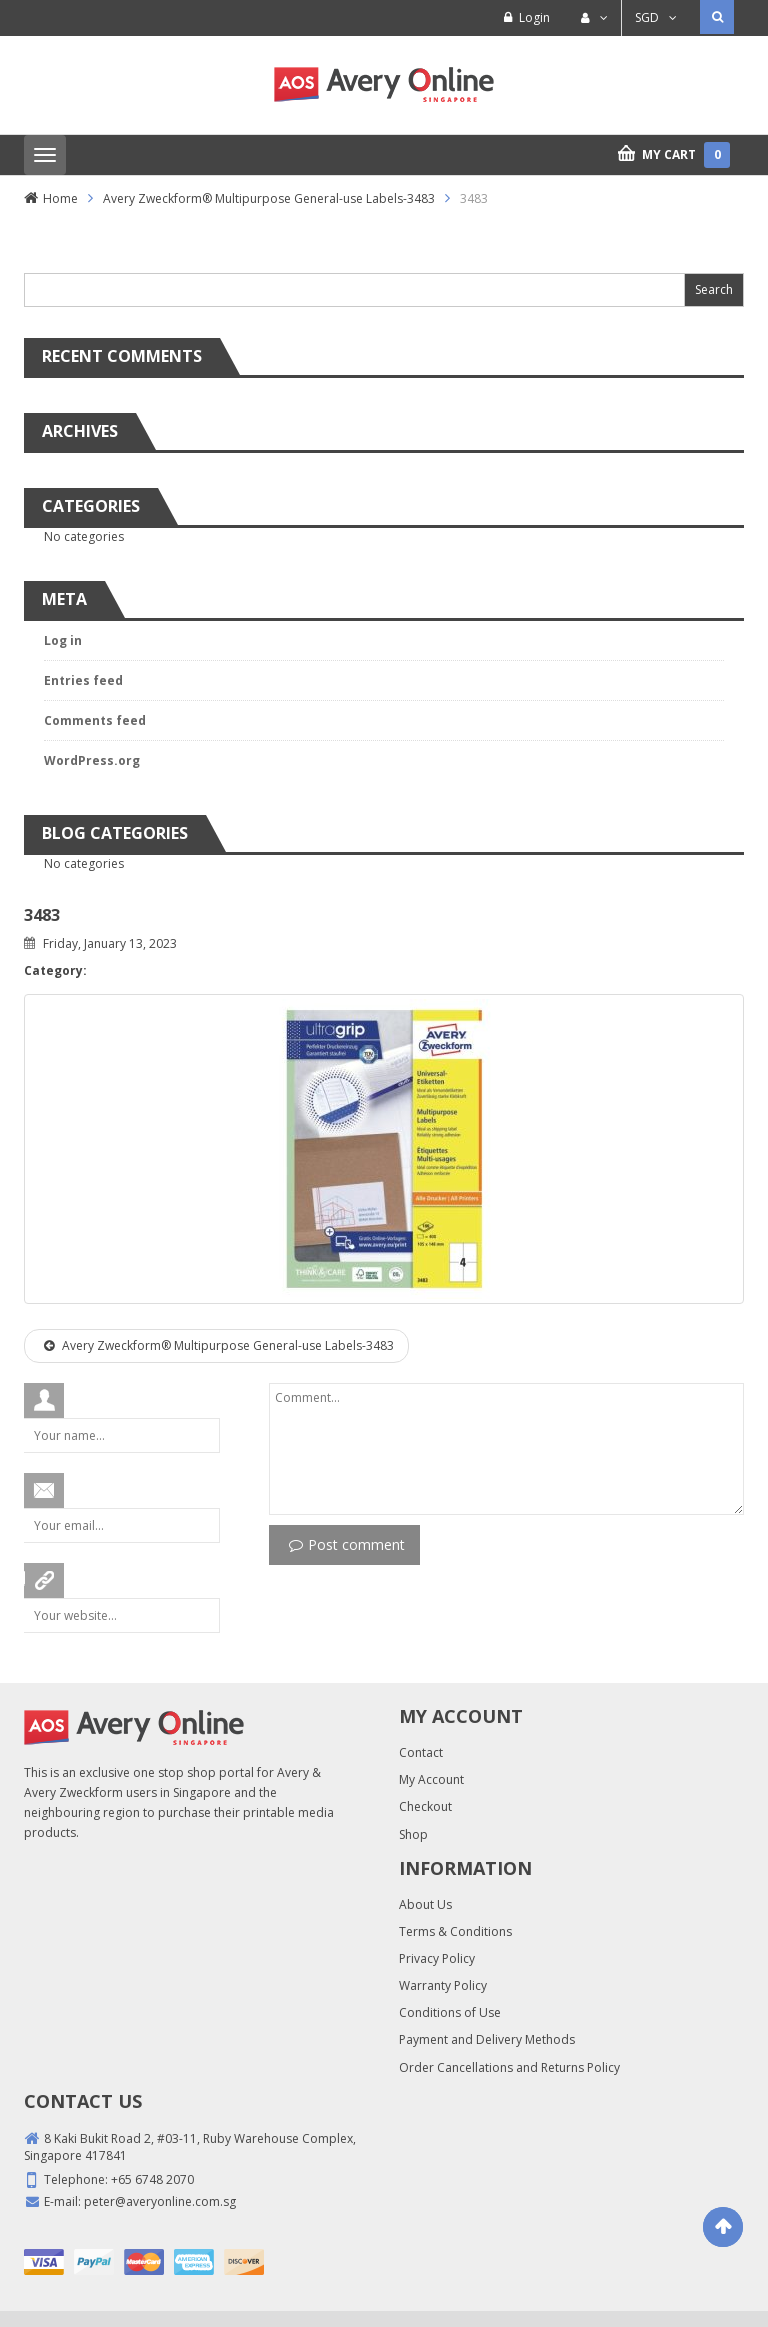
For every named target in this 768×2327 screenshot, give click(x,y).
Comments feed (95, 720)
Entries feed (83, 680)
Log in (63, 640)
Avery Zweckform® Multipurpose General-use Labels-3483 (269, 198)
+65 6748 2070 (152, 2179)
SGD (647, 17)
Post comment (347, 1544)
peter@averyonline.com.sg (160, 2201)
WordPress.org (92, 760)
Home (60, 198)
